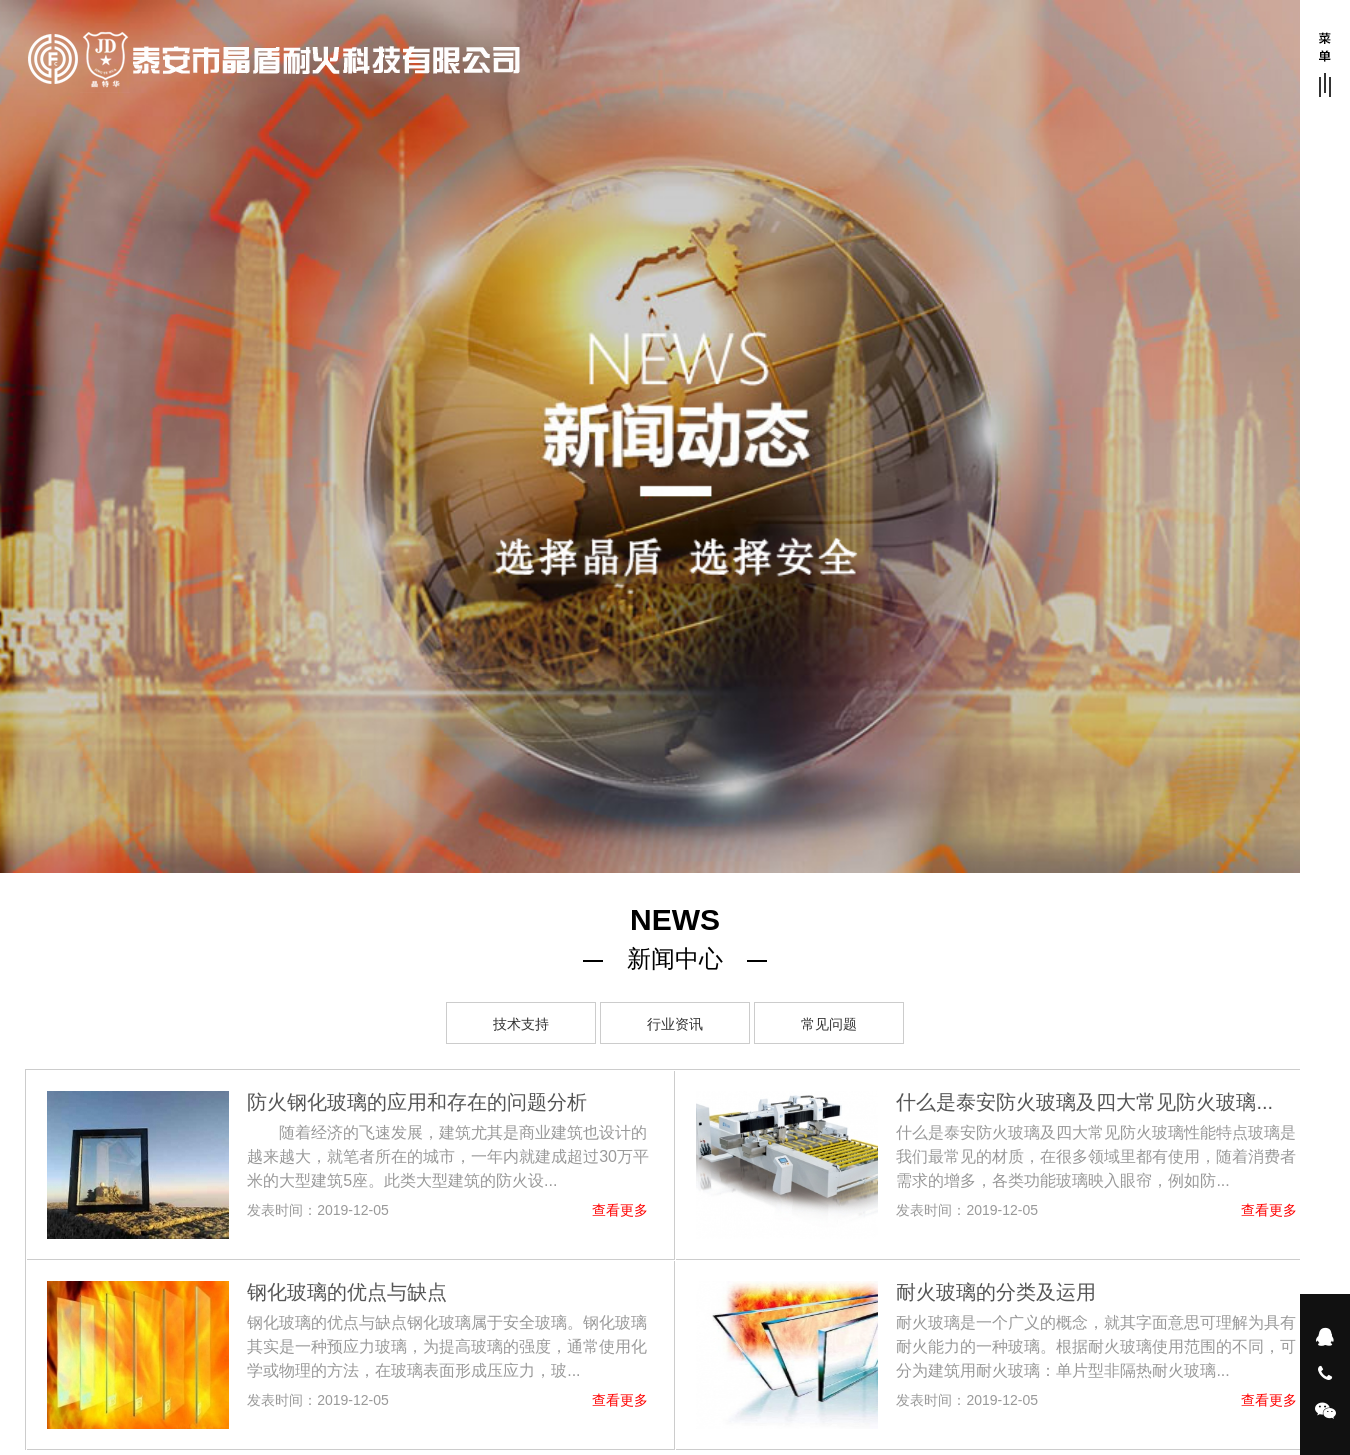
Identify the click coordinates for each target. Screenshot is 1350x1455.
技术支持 (521, 1024)
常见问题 (829, 1024)
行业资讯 (675, 1024)
